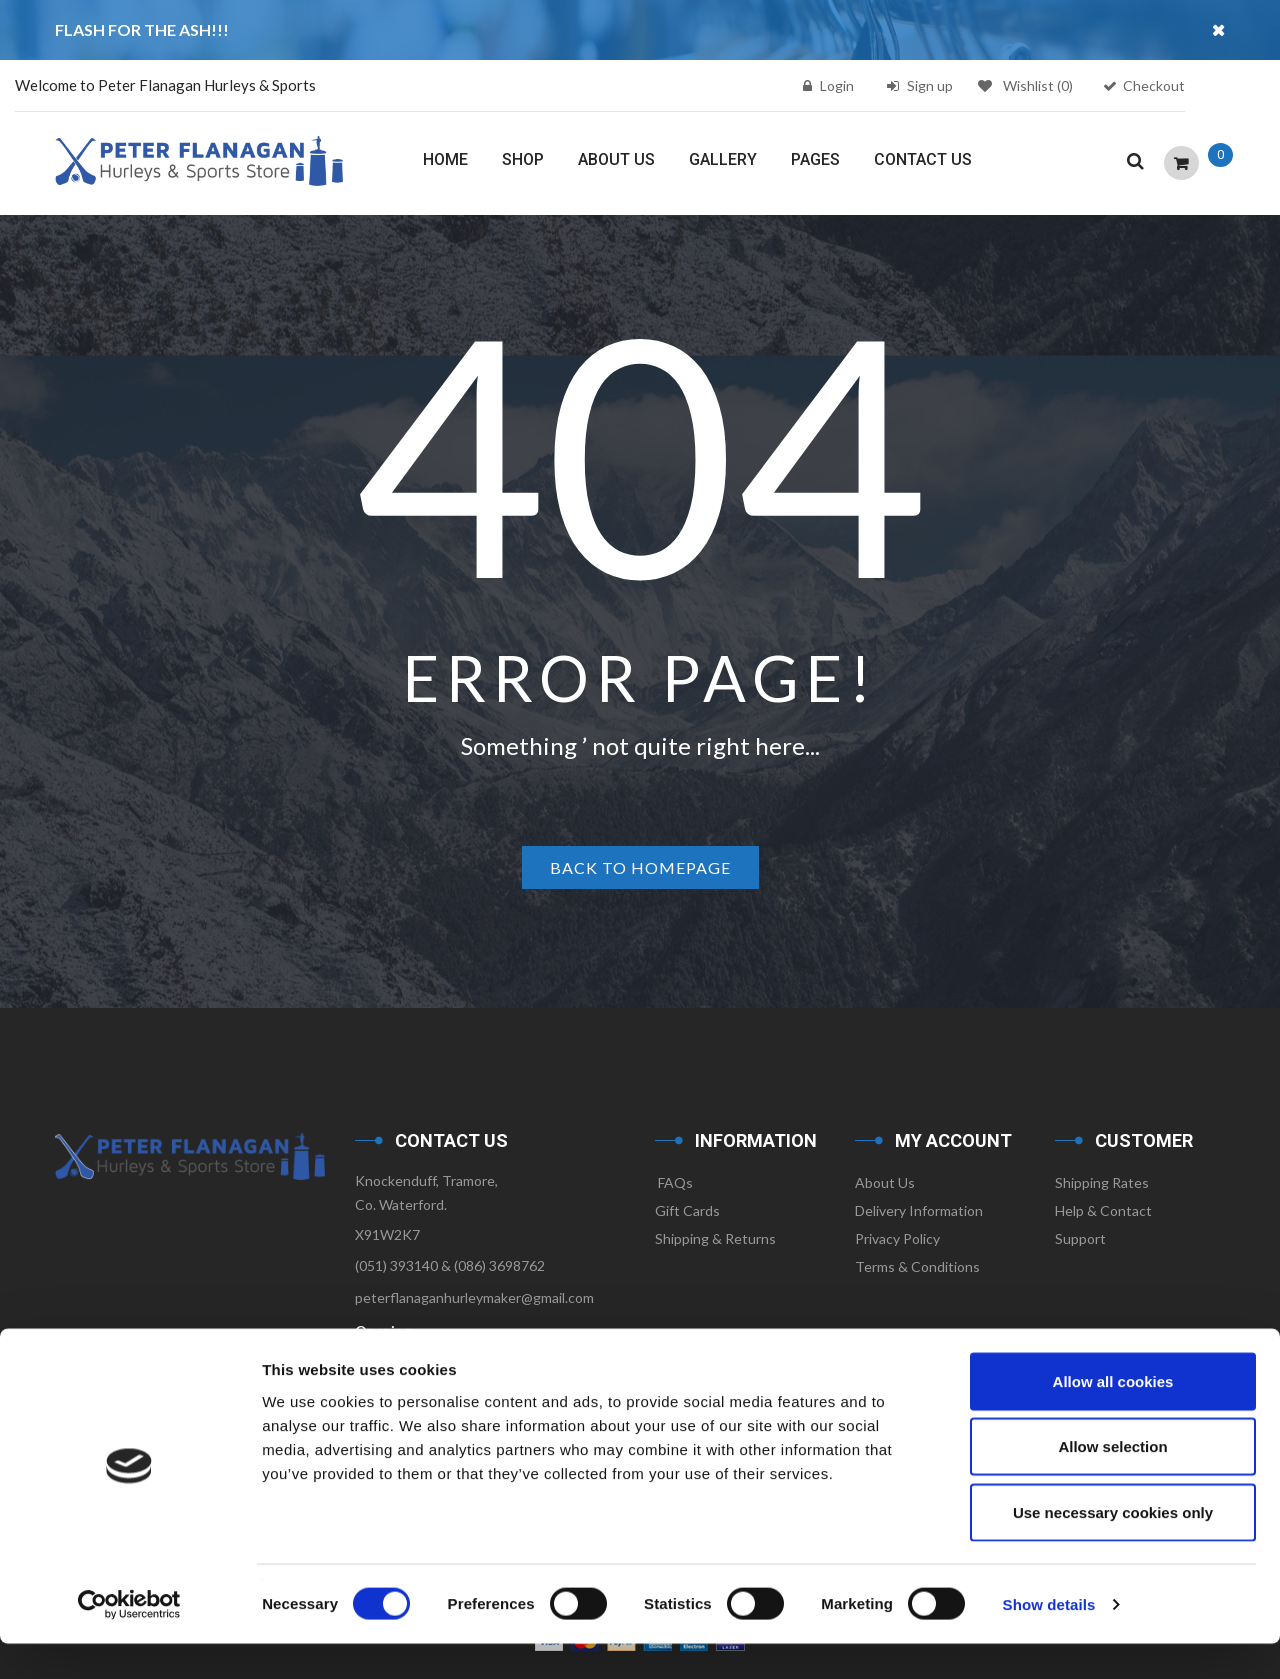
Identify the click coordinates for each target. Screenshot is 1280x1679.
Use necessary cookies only (1113, 1547)
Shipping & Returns (715, 1238)
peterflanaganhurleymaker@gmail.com (474, 1297)
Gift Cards (687, 1210)
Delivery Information (919, 1210)
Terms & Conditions (917, 1266)
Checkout (1154, 85)
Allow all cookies (1113, 1416)
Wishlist (1025, 85)
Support (1080, 1238)
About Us (885, 1182)
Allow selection (1112, 1482)
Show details (1049, 1639)
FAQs (674, 1182)
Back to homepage (640, 867)
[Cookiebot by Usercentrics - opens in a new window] (129, 1640)
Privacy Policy (897, 1238)
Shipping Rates (1102, 1182)
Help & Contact (1103, 1210)
